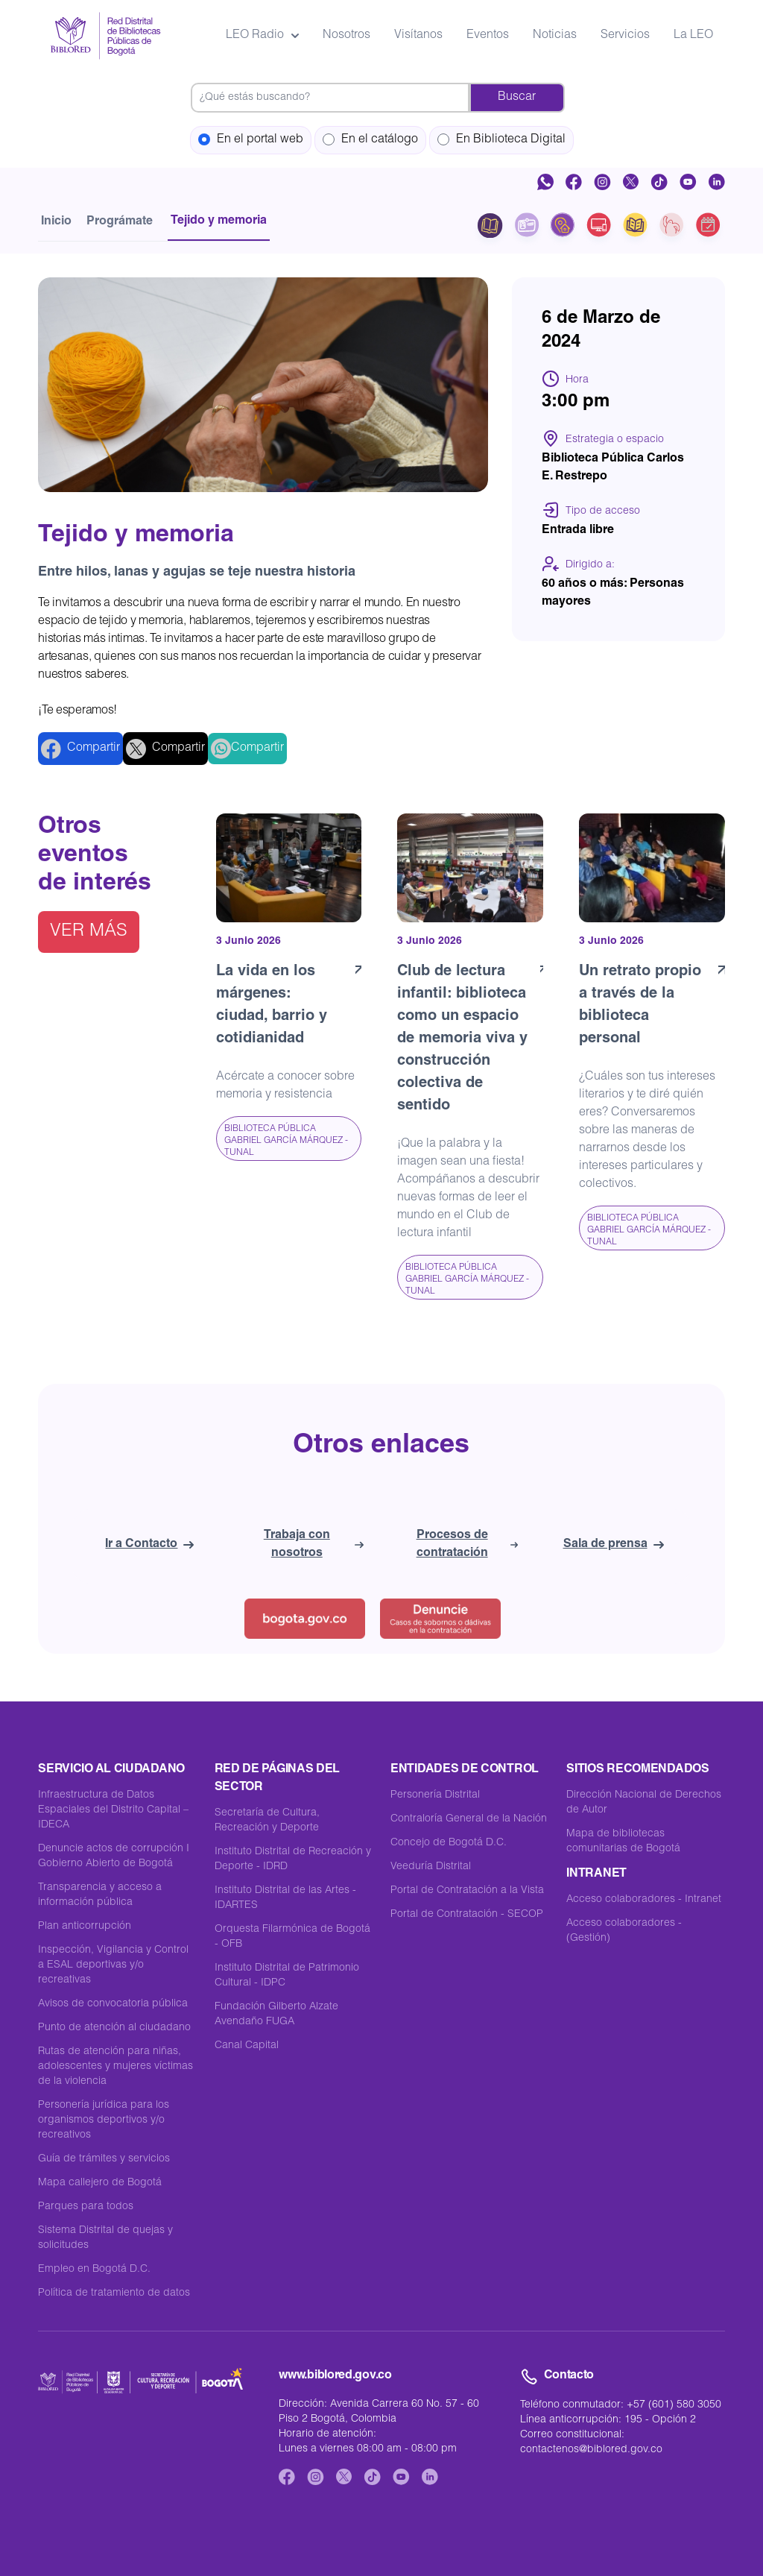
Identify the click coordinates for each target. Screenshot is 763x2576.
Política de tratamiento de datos (114, 2293)
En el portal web (250, 139)
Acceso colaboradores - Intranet (643, 1900)
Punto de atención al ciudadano (114, 2028)
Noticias (555, 36)
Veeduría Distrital (430, 1867)
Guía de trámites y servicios (104, 2159)
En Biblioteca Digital (501, 139)
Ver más (88, 932)
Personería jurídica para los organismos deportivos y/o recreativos (103, 2120)
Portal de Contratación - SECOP (466, 1914)
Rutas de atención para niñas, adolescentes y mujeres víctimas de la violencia (115, 2067)
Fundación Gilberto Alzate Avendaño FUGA (276, 2014)
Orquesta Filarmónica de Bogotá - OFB (292, 1937)
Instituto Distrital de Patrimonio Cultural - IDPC (287, 1975)
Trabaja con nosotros (314, 1545)
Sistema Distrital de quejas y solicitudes (105, 2238)
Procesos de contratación (468, 1545)
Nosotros (346, 36)
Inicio (56, 222)
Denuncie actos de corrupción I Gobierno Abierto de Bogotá (113, 1856)
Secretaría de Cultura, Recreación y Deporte (267, 1820)
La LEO (693, 36)
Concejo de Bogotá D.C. (448, 1843)
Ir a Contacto (149, 1545)
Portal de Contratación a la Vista (467, 1891)
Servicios (625, 36)
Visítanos (418, 36)
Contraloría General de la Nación (468, 1819)
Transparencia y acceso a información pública (100, 1895)
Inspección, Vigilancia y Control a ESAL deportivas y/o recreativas (113, 1965)
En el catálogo (370, 139)
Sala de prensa (613, 1545)
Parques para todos (85, 2207)
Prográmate (119, 222)
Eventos (487, 36)
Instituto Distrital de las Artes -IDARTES (285, 1898)
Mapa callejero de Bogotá (100, 2183)
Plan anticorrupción (84, 1926)
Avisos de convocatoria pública (113, 2004)
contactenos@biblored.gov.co (591, 2450)
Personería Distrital (435, 1795)
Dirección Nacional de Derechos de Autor (643, 1803)
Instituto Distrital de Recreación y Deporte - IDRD (293, 1859)
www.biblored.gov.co (335, 2376)
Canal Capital (247, 2046)
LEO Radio (262, 36)
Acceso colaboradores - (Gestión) (624, 1931)
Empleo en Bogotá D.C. (94, 2269)
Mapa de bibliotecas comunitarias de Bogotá (623, 1841)
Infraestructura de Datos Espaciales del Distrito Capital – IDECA (113, 1810)
